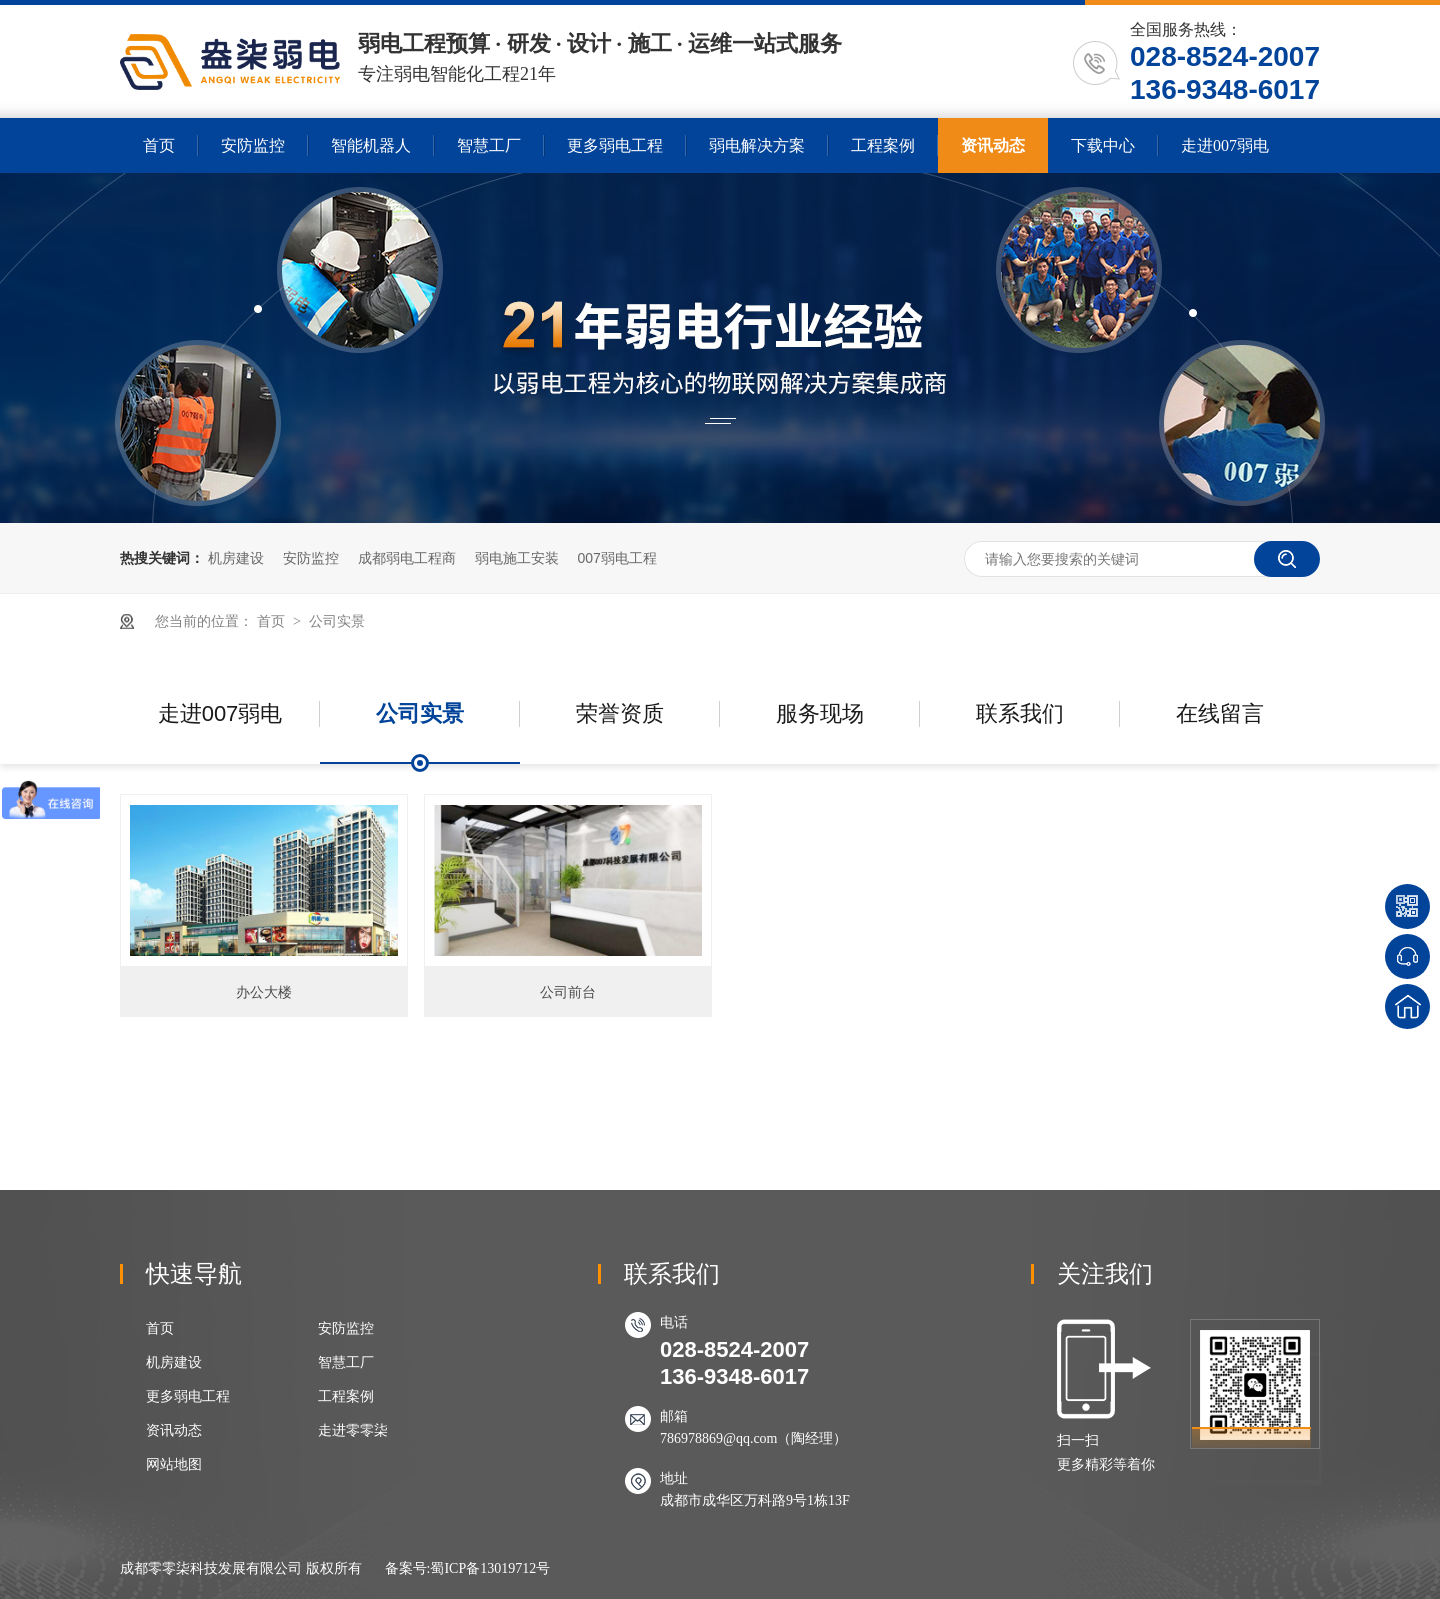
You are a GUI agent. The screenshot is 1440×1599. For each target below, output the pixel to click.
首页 (159, 145)
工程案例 (883, 145)
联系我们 (1020, 713)
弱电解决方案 (757, 145)
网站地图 (174, 1464)
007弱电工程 (616, 558)
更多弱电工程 (615, 145)
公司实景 (337, 621)
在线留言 (1220, 713)
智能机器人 (371, 145)
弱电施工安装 (517, 558)
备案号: (408, 1568)
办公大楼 (264, 992)
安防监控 (253, 145)
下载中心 (1103, 145)
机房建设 (236, 558)
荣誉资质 (620, 713)
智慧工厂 (489, 145)
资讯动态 (993, 145)
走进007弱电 (1225, 145)
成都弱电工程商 (407, 558)
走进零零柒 (353, 1430)
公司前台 (568, 992)
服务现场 (820, 713)
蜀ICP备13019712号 (490, 1568)
